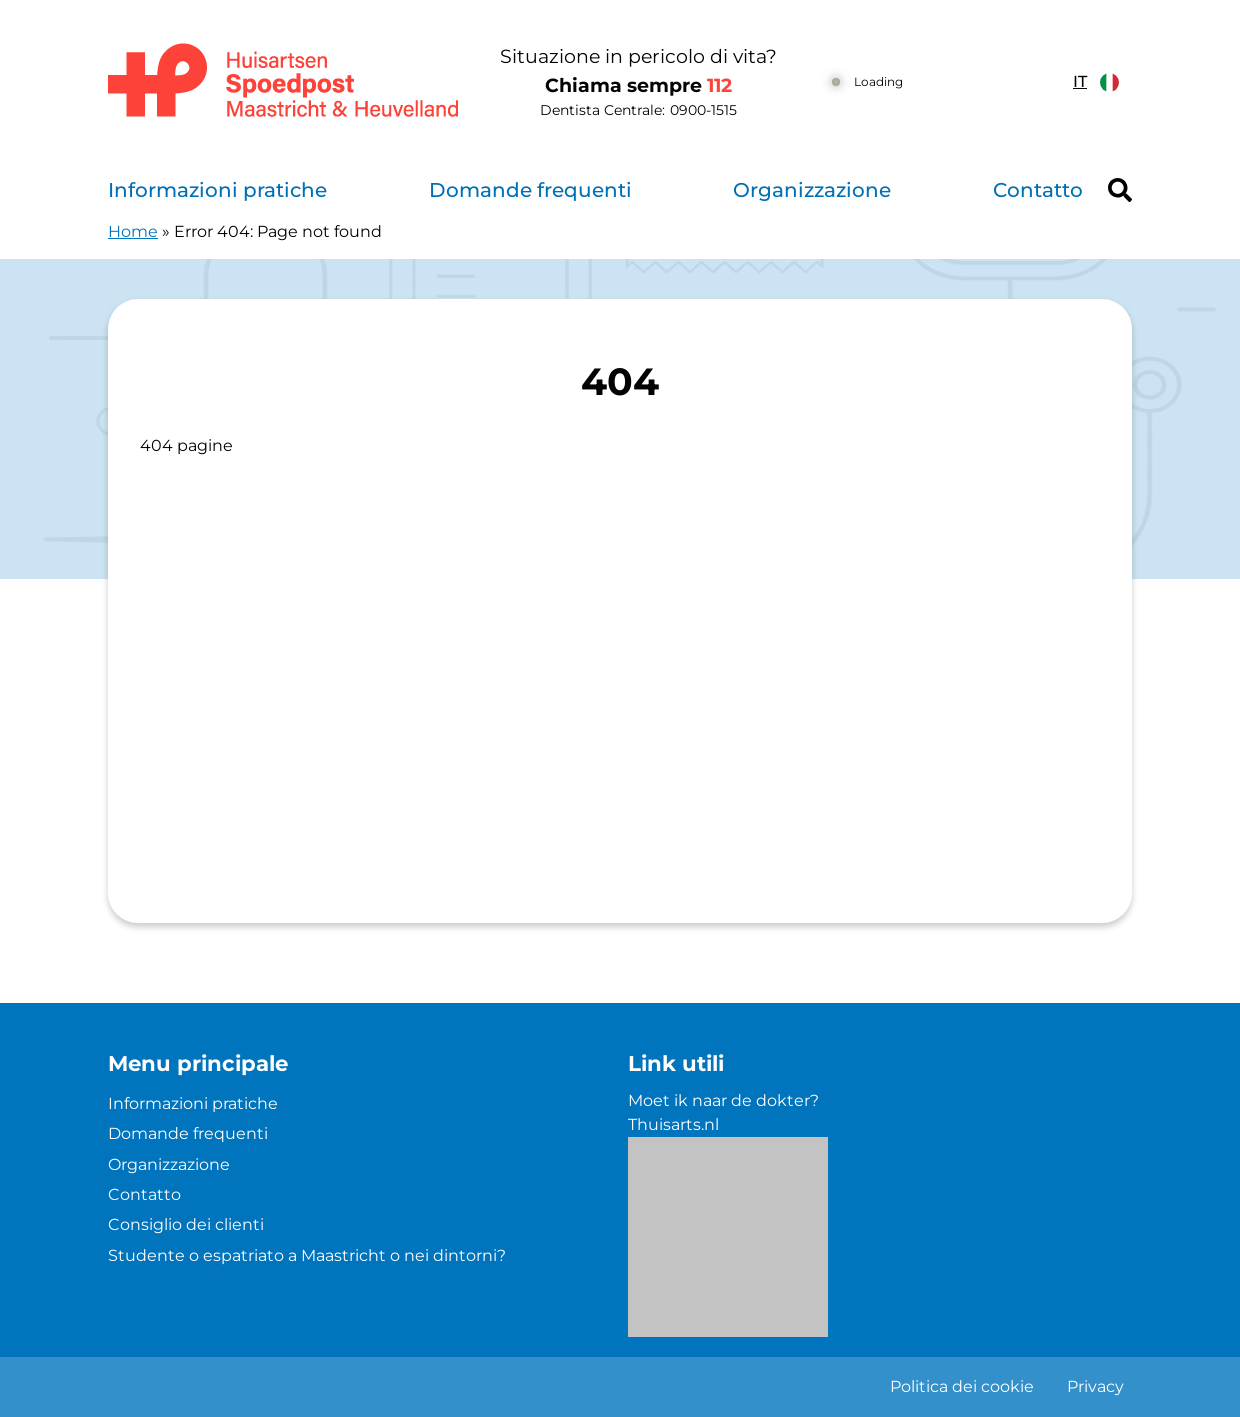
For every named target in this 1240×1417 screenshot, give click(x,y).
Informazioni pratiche (217, 190)
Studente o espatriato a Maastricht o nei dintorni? (307, 1255)
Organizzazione (812, 190)
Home (133, 231)
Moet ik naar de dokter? (723, 1100)
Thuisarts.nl (673, 1124)
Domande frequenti (530, 190)
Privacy (1095, 1386)
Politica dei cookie (962, 1386)
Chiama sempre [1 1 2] (638, 85)
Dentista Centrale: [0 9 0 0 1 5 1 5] (638, 110)
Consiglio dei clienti (186, 1224)
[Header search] (1120, 190)
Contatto (1038, 190)
